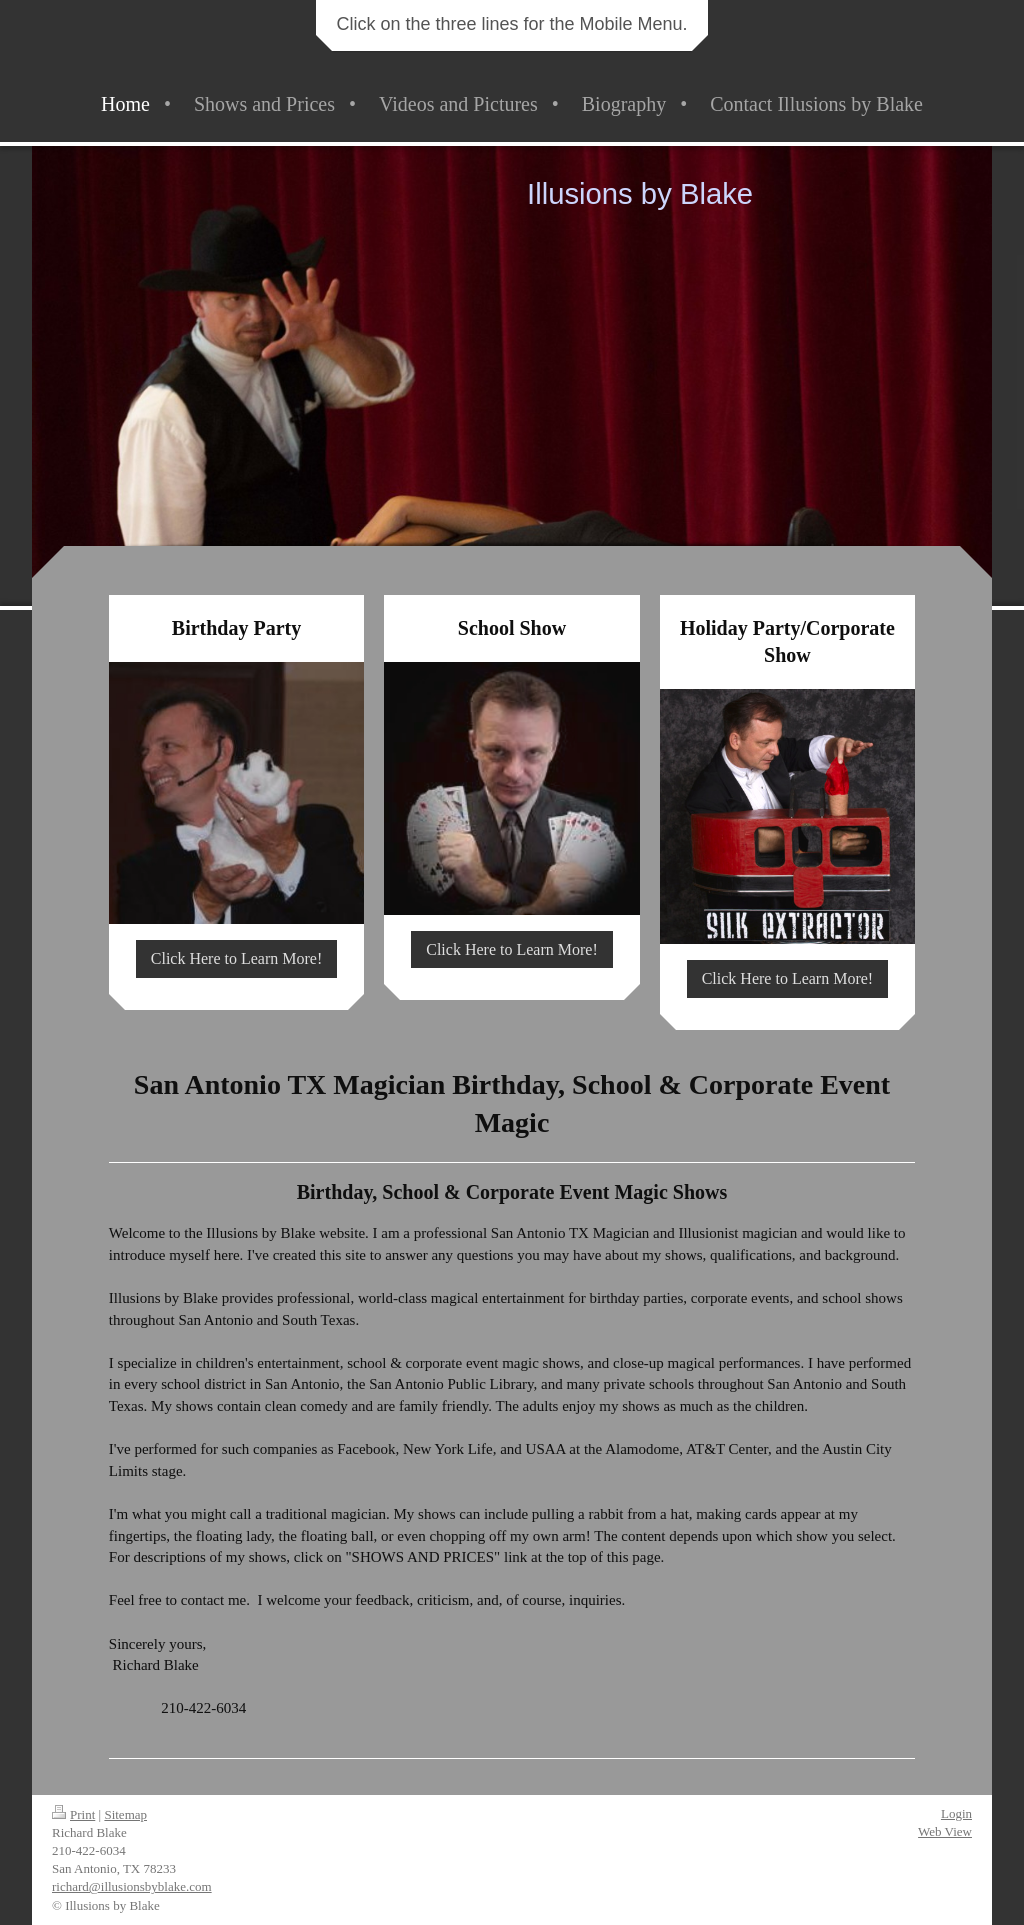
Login (956, 1813)
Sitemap (125, 1814)
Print (73, 1814)
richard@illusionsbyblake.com (132, 1886)
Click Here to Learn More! (236, 958)
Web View (945, 1831)
